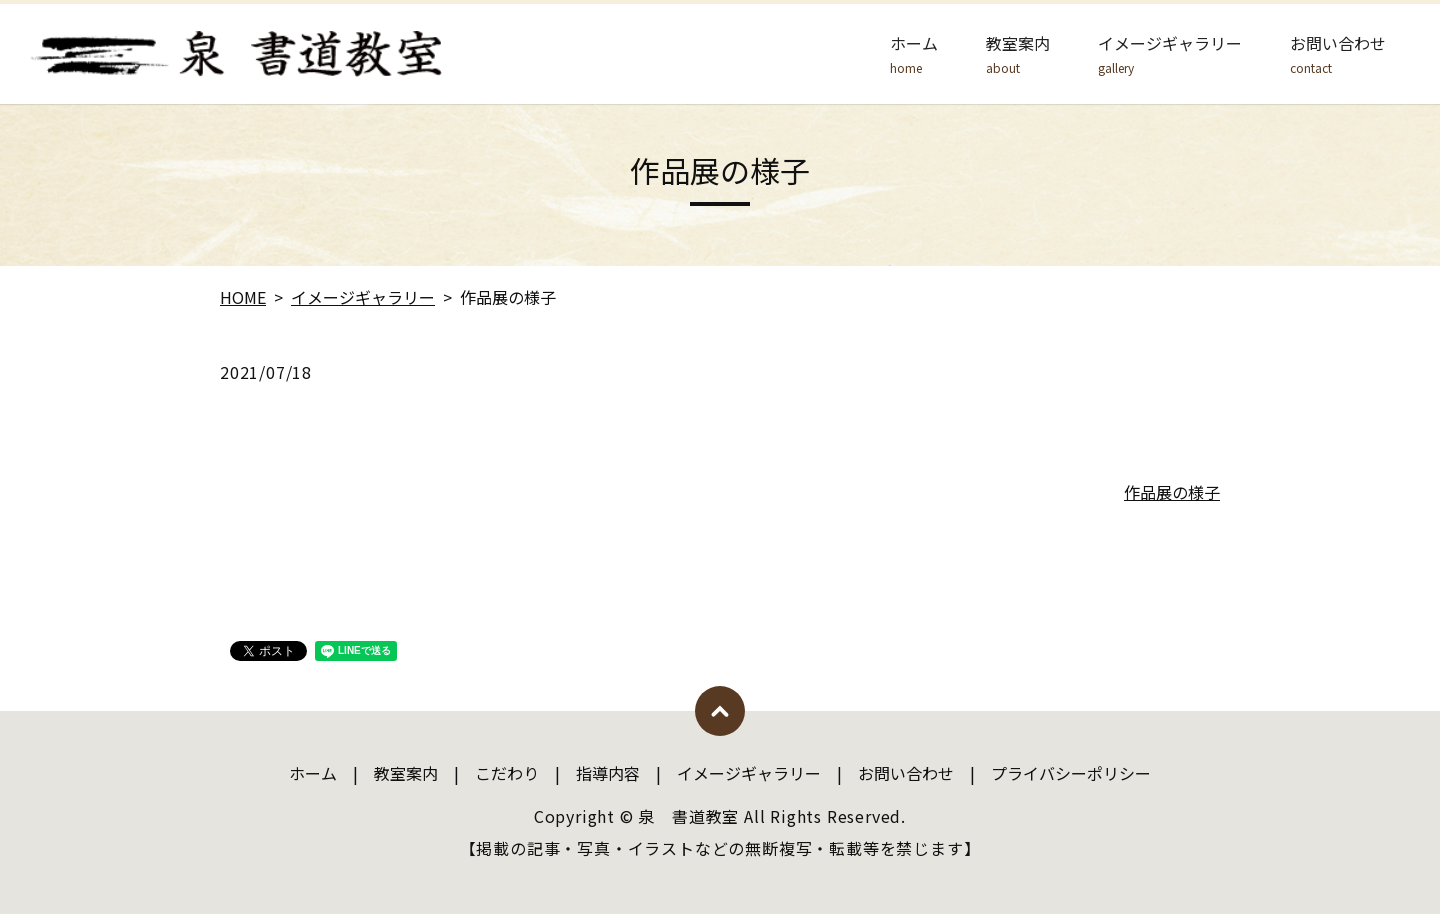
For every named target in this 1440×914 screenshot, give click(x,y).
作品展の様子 (1172, 492)
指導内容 (608, 773)
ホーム (914, 54)
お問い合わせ (1338, 54)
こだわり (507, 773)
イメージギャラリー (1170, 54)
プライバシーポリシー (1071, 773)
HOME (243, 297)
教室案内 (1018, 54)
